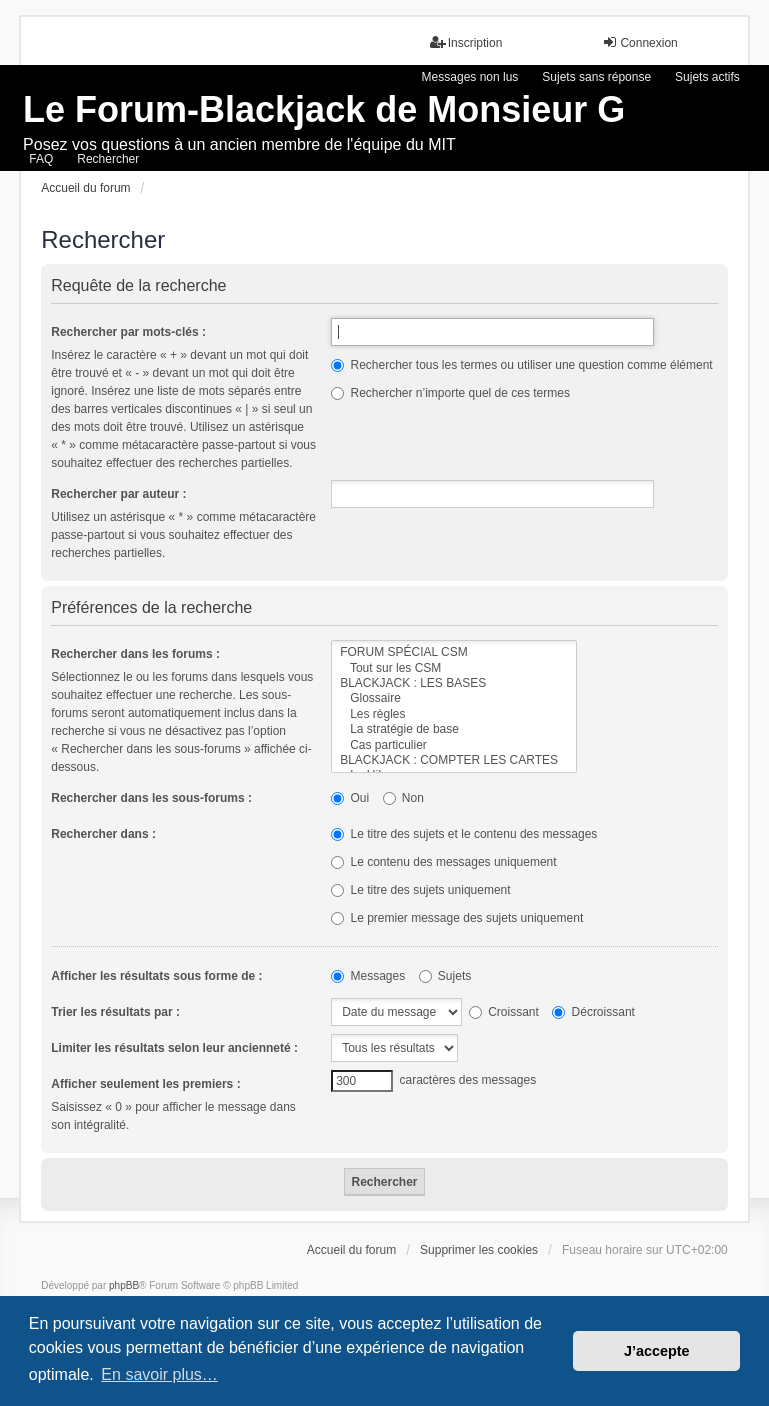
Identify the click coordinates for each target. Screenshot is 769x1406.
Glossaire (454, 698)
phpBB (124, 1285)
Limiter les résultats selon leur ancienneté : (174, 1048)
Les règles (454, 714)
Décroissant (593, 1012)
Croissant (504, 1012)
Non (403, 798)
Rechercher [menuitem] (108, 159)
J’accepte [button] (657, 1351)
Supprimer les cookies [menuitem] (479, 1250)
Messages (368, 976)
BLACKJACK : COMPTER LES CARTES (454, 760)
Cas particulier (454, 745)
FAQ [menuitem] (41, 159)
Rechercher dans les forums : (135, 654)
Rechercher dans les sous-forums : (151, 798)
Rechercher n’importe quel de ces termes (450, 393)
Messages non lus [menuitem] (470, 77)
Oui (350, 798)
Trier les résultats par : (115, 1012)
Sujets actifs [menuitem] (707, 77)
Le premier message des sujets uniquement (457, 918)
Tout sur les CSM (454, 668)
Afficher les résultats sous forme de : (156, 976)
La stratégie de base (454, 729)
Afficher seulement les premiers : (145, 1084)
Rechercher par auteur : (118, 494)
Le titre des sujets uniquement (420, 890)
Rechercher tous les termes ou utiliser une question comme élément (522, 365)
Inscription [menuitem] (466, 42)
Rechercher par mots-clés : (128, 332)
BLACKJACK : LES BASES (454, 683)
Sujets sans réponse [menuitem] (596, 77)
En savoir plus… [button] (159, 1374)
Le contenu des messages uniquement (443, 862)
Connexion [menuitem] (639, 42)
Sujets (445, 976)
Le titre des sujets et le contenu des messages (464, 834)
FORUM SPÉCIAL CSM (454, 652)
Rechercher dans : (103, 834)
